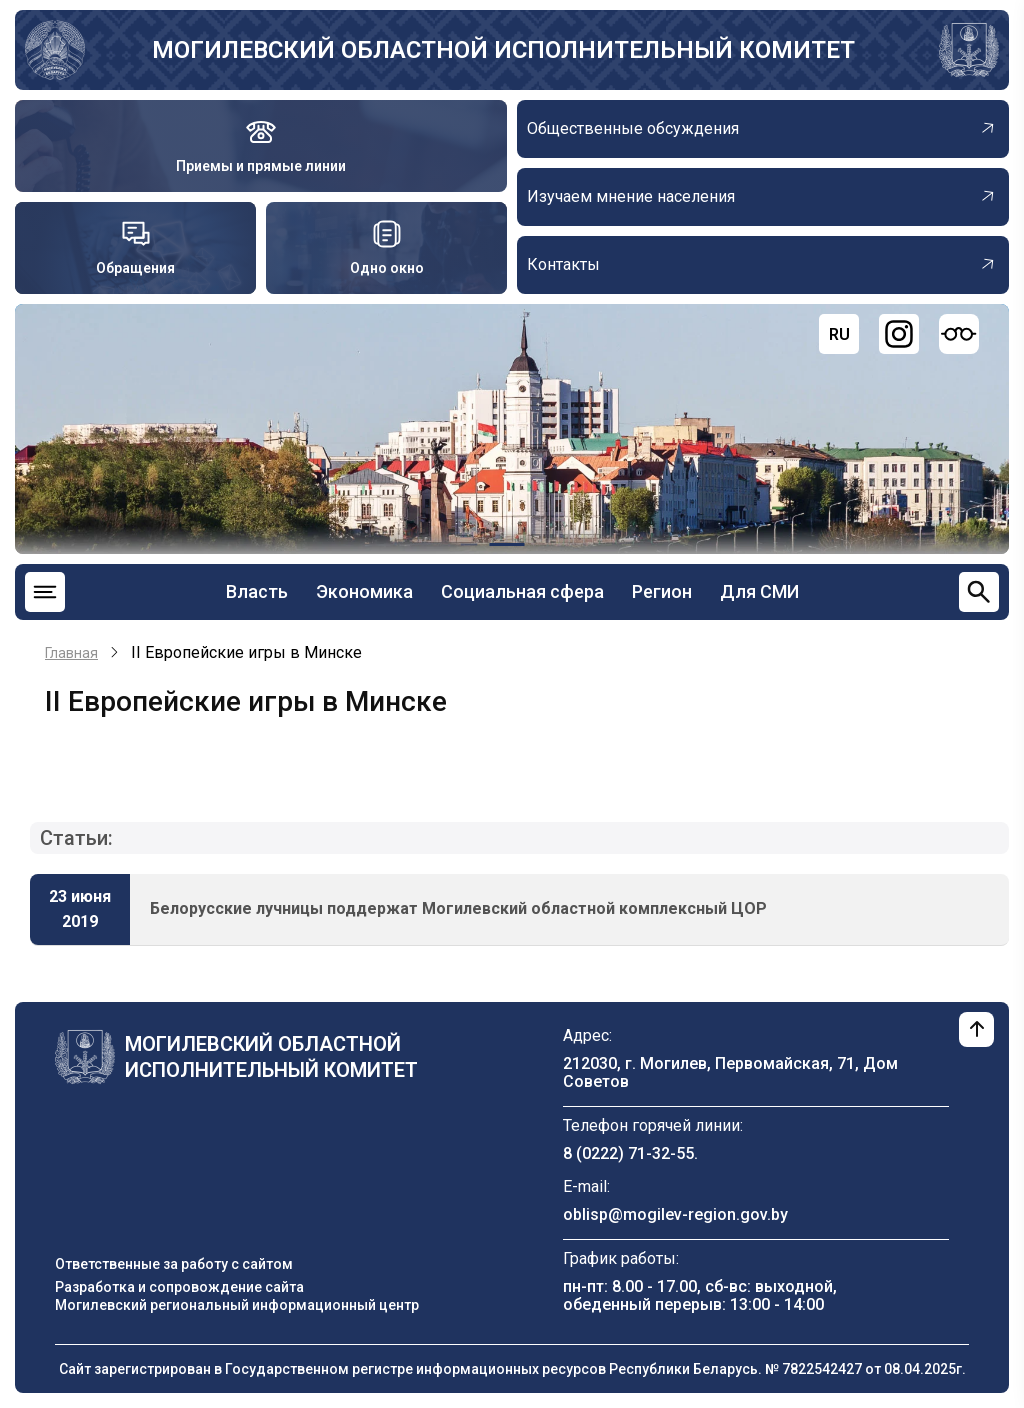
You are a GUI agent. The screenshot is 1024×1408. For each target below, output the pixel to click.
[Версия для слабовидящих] (959, 334)
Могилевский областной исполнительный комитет (503, 50)
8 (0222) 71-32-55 (628, 1153)
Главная (71, 653)
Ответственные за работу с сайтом (174, 1264)
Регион (662, 591)
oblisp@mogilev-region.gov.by (675, 1214)
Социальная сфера (522, 591)
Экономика (364, 591)
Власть (257, 591)
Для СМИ (759, 591)
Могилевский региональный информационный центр (237, 1305)
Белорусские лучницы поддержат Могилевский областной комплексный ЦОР (458, 908)
